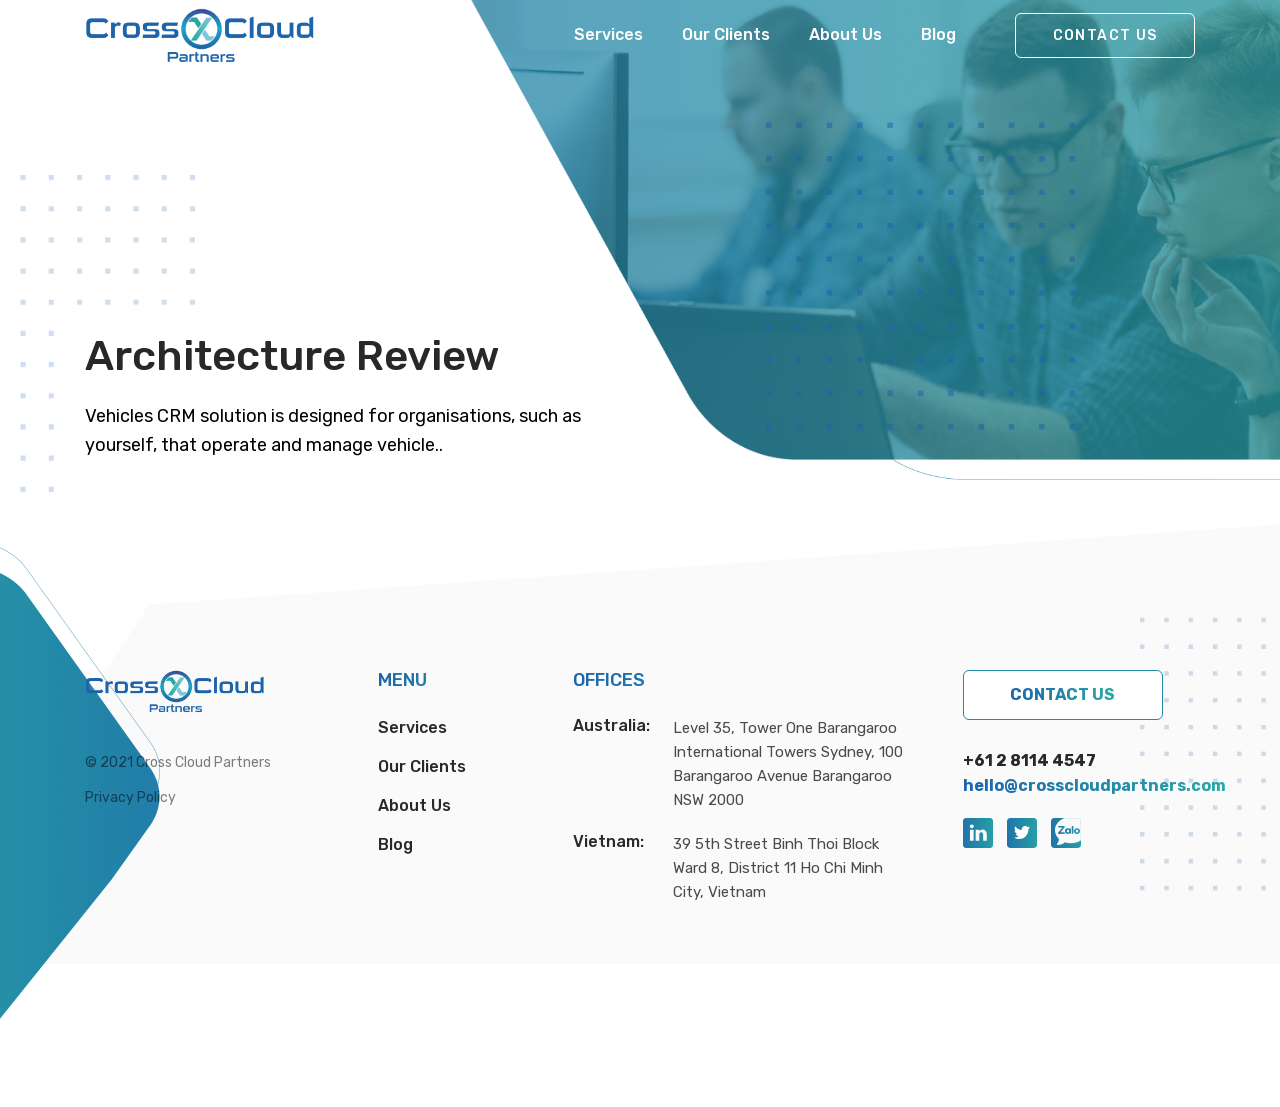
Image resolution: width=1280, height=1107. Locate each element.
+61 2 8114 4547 (1029, 760)
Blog (938, 34)
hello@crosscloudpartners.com (1094, 785)
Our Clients (726, 34)
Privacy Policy (130, 797)
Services (608, 34)
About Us (845, 34)
